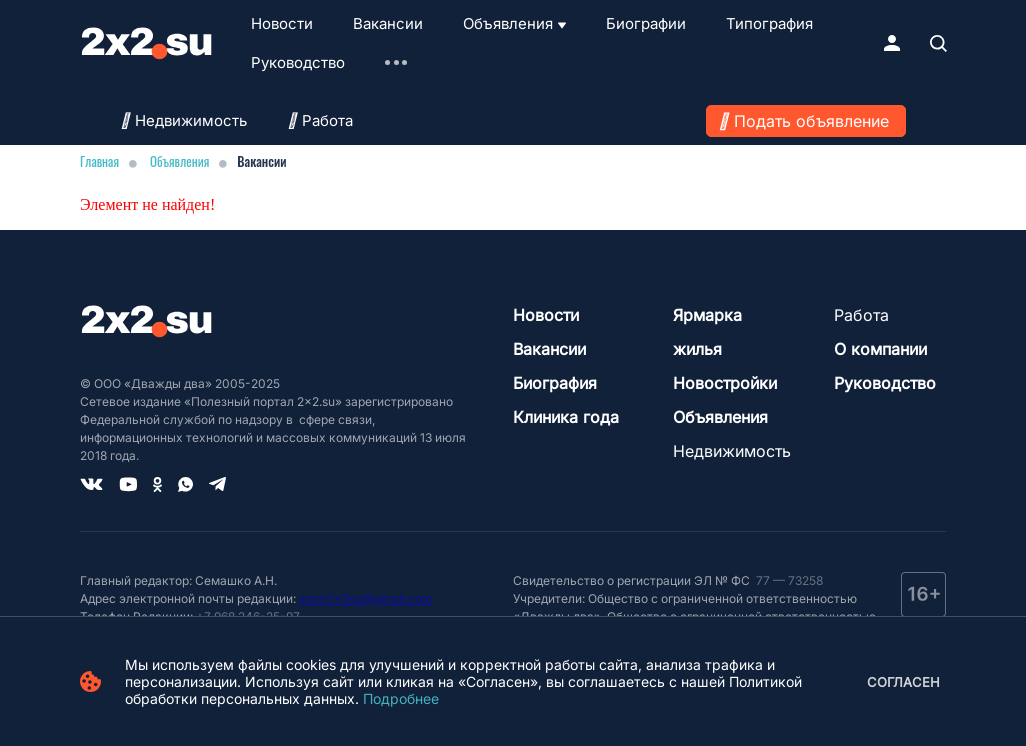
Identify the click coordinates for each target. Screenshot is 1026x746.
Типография (769, 23)
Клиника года (566, 417)
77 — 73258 (788, 580)
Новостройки (725, 383)
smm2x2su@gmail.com (366, 598)
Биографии (646, 23)
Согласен (903, 682)
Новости (282, 23)
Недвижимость (183, 120)
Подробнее (401, 698)
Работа (320, 120)
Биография (555, 383)
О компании (880, 349)
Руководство (298, 62)
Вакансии (388, 23)
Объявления (508, 23)
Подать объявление (811, 121)
